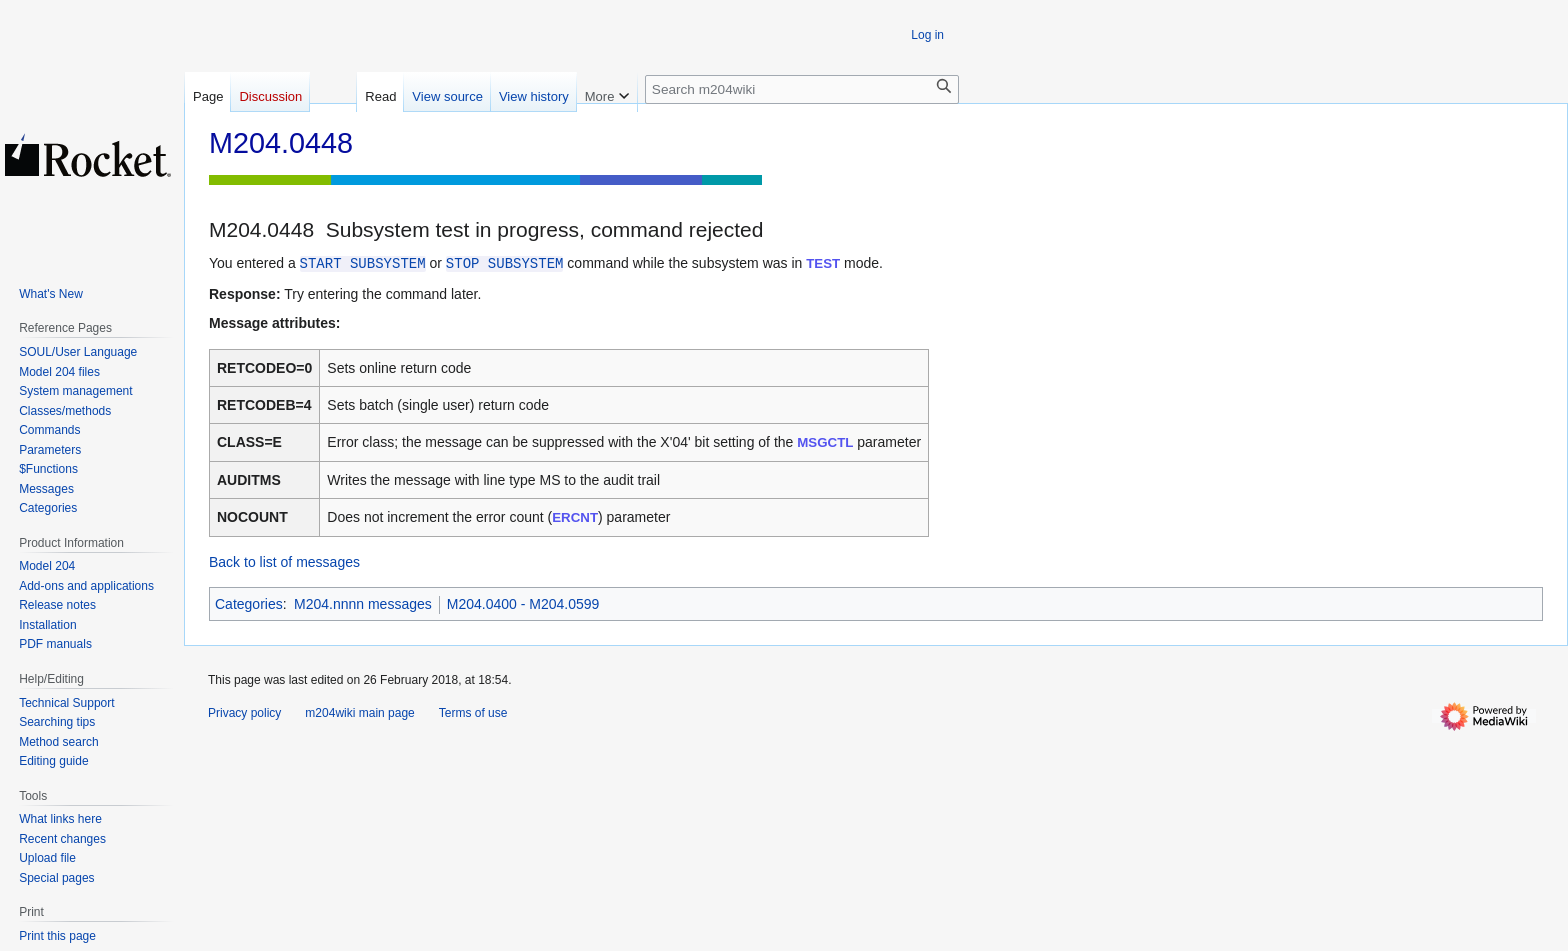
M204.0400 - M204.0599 (523, 604)
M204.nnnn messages (363, 604)
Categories (249, 604)
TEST (823, 263)
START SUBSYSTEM (363, 264)
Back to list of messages (284, 562)
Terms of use (473, 713)
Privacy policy (244, 713)
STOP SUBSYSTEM (505, 264)
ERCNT (575, 517)
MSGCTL (825, 442)
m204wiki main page (359, 713)
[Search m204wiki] (802, 89)
